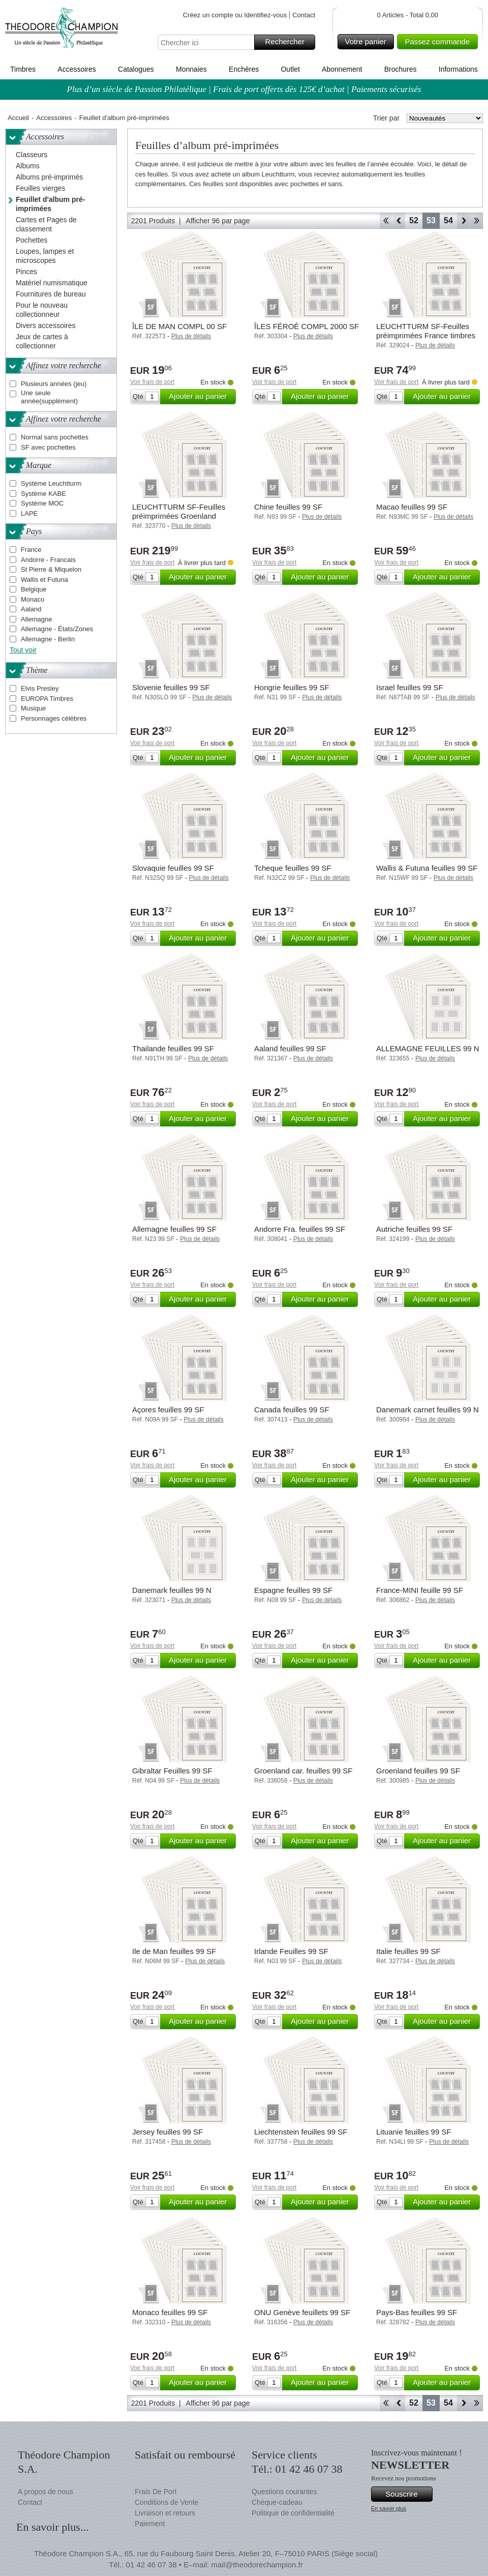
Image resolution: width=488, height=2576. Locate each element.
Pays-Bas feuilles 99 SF (416, 2312)
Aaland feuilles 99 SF (290, 1048)
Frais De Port (155, 2492)
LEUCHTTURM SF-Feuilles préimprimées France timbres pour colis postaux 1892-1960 (426, 335)
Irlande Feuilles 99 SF (291, 1951)
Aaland (31, 609)
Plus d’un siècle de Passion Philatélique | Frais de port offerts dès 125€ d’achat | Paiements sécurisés (244, 89)
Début (385, 221)
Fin (476, 221)
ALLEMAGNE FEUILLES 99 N (427, 1048)
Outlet (290, 69)
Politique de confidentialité (293, 2513)
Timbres (23, 69)
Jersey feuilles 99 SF (167, 2131)
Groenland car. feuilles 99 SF (303, 1770)
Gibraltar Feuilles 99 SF (172, 1770)
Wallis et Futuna (44, 579)
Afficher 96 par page (218, 221)
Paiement (150, 2524)
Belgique (34, 589)
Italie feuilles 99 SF (408, 1951)
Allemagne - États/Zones (57, 629)
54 (448, 220)
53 (431, 220)
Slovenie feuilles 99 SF (171, 687)
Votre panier (368, 41)
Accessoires (76, 69)
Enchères (244, 69)
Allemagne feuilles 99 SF (174, 1229)
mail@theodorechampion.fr (256, 2564)
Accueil (18, 118)
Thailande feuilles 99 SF (173, 1048)
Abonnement (342, 69)
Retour (398, 221)
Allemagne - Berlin (48, 639)
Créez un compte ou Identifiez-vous (235, 15)
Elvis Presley (39, 688)
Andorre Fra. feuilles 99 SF (299, 1229)
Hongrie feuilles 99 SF (291, 687)
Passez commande (440, 41)
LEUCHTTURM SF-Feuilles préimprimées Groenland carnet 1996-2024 (178, 515)
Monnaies (191, 69)
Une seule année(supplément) (49, 397)
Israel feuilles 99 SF (409, 687)
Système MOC (42, 503)
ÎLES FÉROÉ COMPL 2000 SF (306, 326)
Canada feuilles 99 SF (291, 1409)
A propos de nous (45, 2492)
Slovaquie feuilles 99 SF (173, 868)
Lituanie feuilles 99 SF (413, 2131)
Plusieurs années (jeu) (53, 384)
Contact (303, 15)
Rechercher (288, 42)
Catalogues (136, 69)
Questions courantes (284, 2492)
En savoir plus (388, 2508)
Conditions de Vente (166, 2502)
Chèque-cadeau (277, 2502)
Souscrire (407, 2494)
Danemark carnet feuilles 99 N (427, 1409)
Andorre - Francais (48, 560)
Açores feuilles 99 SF (168, 1409)
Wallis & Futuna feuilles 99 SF (427, 868)
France (31, 549)
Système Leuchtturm (51, 483)
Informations (458, 69)
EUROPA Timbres (47, 698)
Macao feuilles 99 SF (411, 506)
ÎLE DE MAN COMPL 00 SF (179, 326)
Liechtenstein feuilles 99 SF (300, 2131)
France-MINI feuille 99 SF (419, 1590)
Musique (33, 708)
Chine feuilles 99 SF (288, 506)
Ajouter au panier (201, 396)
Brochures (400, 69)
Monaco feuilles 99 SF (169, 2312)
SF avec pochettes (48, 447)
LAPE (29, 513)
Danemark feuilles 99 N (171, 1590)
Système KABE (43, 493)
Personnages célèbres (53, 718)
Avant (463, 221)
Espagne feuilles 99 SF (293, 1590)
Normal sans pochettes (54, 437)
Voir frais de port (152, 382)
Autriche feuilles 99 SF (414, 1229)
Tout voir (23, 650)
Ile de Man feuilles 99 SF (174, 1951)
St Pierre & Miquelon (51, 569)
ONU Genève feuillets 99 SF (302, 2312)
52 (413, 220)
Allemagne (36, 619)
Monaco (32, 599)
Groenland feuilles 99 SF (418, 1770)
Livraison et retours (165, 2513)
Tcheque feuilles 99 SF (292, 868)
